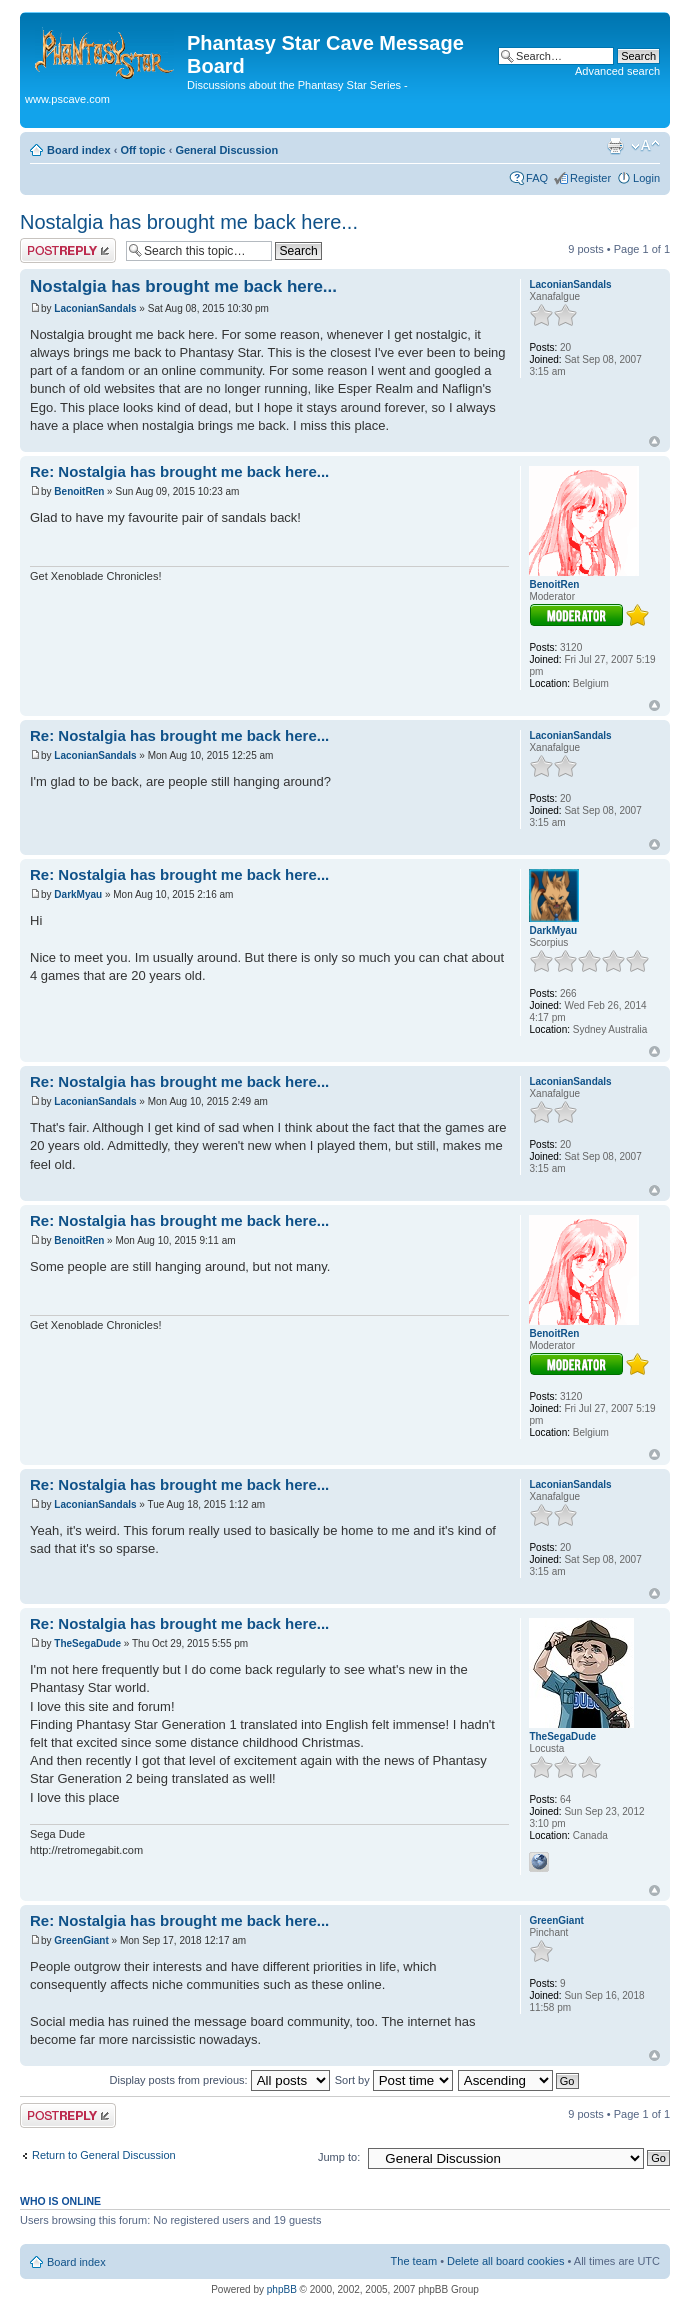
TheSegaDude (87, 1643)
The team (414, 2261)
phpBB (282, 2289)
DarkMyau (78, 894)
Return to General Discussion (104, 2155)
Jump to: (339, 2157)
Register (590, 178)
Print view (615, 146)
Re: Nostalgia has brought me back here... (179, 471)
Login (646, 178)
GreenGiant (81, 1940)
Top (654, 441)
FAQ (537, 178)
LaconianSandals (95, 308)
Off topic (142, 150)
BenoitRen (79, 491)
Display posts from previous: (220, 2080)
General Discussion (226, 150)
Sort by (394, 2080)
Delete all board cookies (505, 2261)
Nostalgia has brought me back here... (189, 222)
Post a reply (68, 250)
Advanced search (617, 71)
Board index (79, 150)
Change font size (645, 146)
